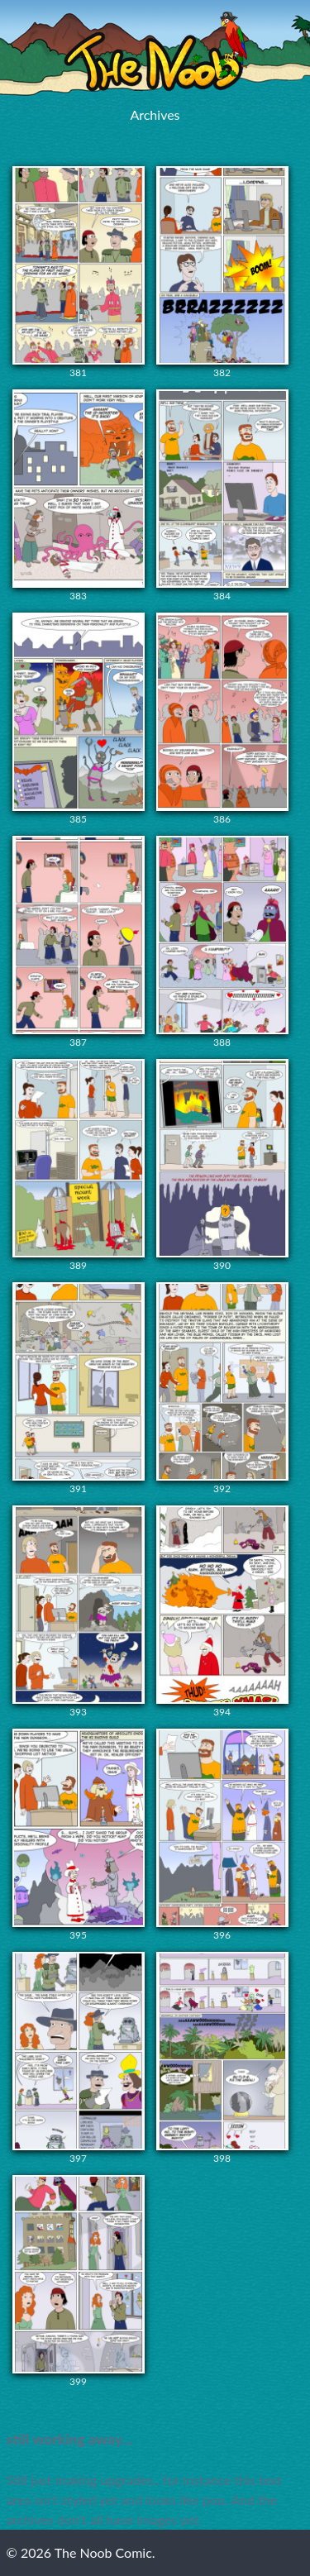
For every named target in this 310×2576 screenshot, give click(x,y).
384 (222, 495)
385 (78, 719)
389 (78, 1165)
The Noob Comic (155, 52)
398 (222, 2058)
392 (222, 1388)
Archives (154, 114)
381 (78, 272)
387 (78, 942)
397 (78, 2058)
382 (222, 272)
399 (78, 2281)
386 (222, 719)
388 (222, 942)
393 (78, 1611)
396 (222, 1835)
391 (78, 1388)
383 (78, 495)
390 (222, 1165)
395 (78, 1835)
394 (222, 1611)
